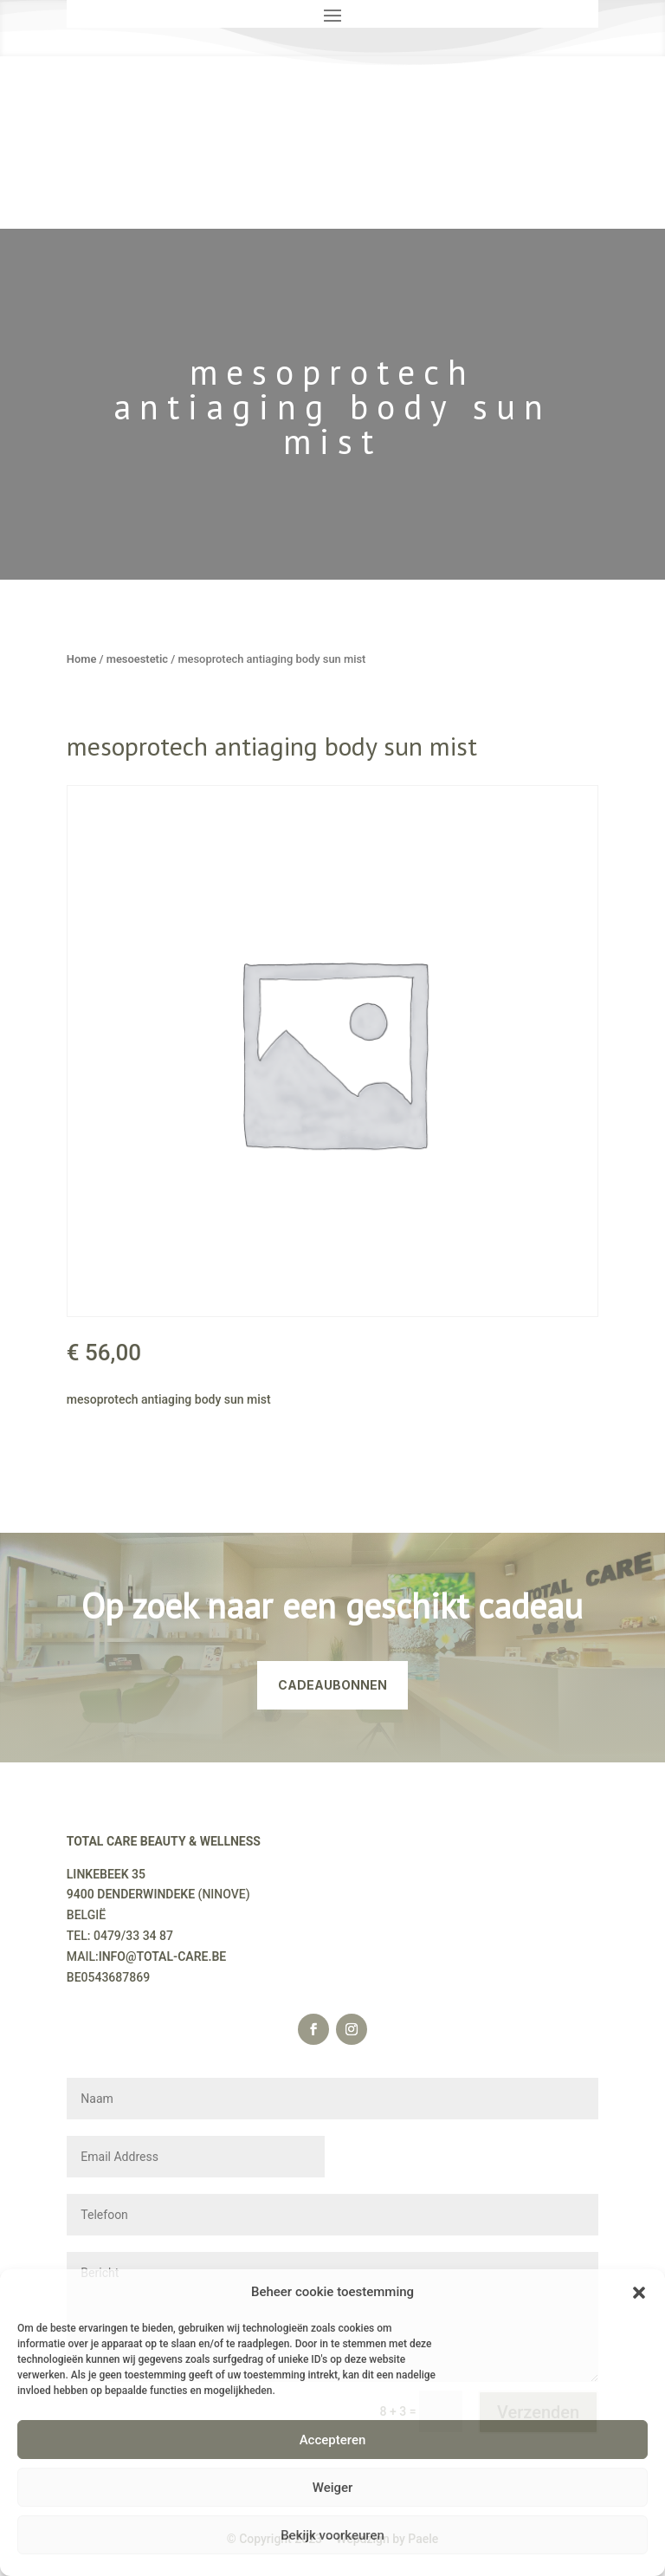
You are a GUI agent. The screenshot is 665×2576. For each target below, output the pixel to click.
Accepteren (333, 2440)
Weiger (333, 2487)
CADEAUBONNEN (332, 1684)
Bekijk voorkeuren (332, 2535)
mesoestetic (137, 658)
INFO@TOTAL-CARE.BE (163, 1956)
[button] (639, 2292)
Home (82, 658)
